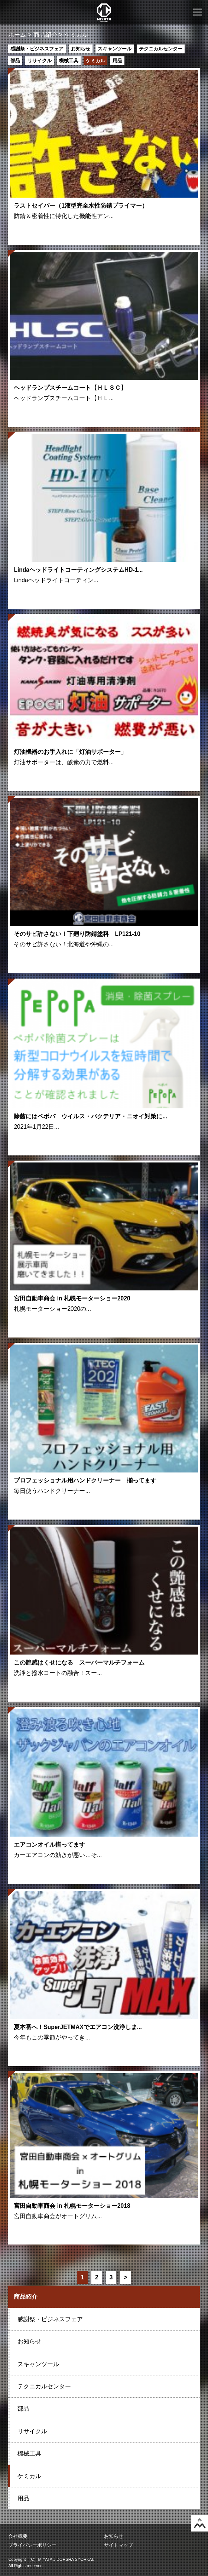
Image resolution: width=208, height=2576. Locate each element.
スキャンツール (114, 49)
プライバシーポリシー (32, 2545)
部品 (15, 60)
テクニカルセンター (160, 49)
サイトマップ (118, 2545)
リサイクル (39, 60)
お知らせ (80, 49)
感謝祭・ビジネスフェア (37, 49)
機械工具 (68, 60)
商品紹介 (45, 35)
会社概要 (17, 2536)
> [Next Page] (125, 2277)
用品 (117, 60)
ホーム (17, 35)
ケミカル (95, 60)
